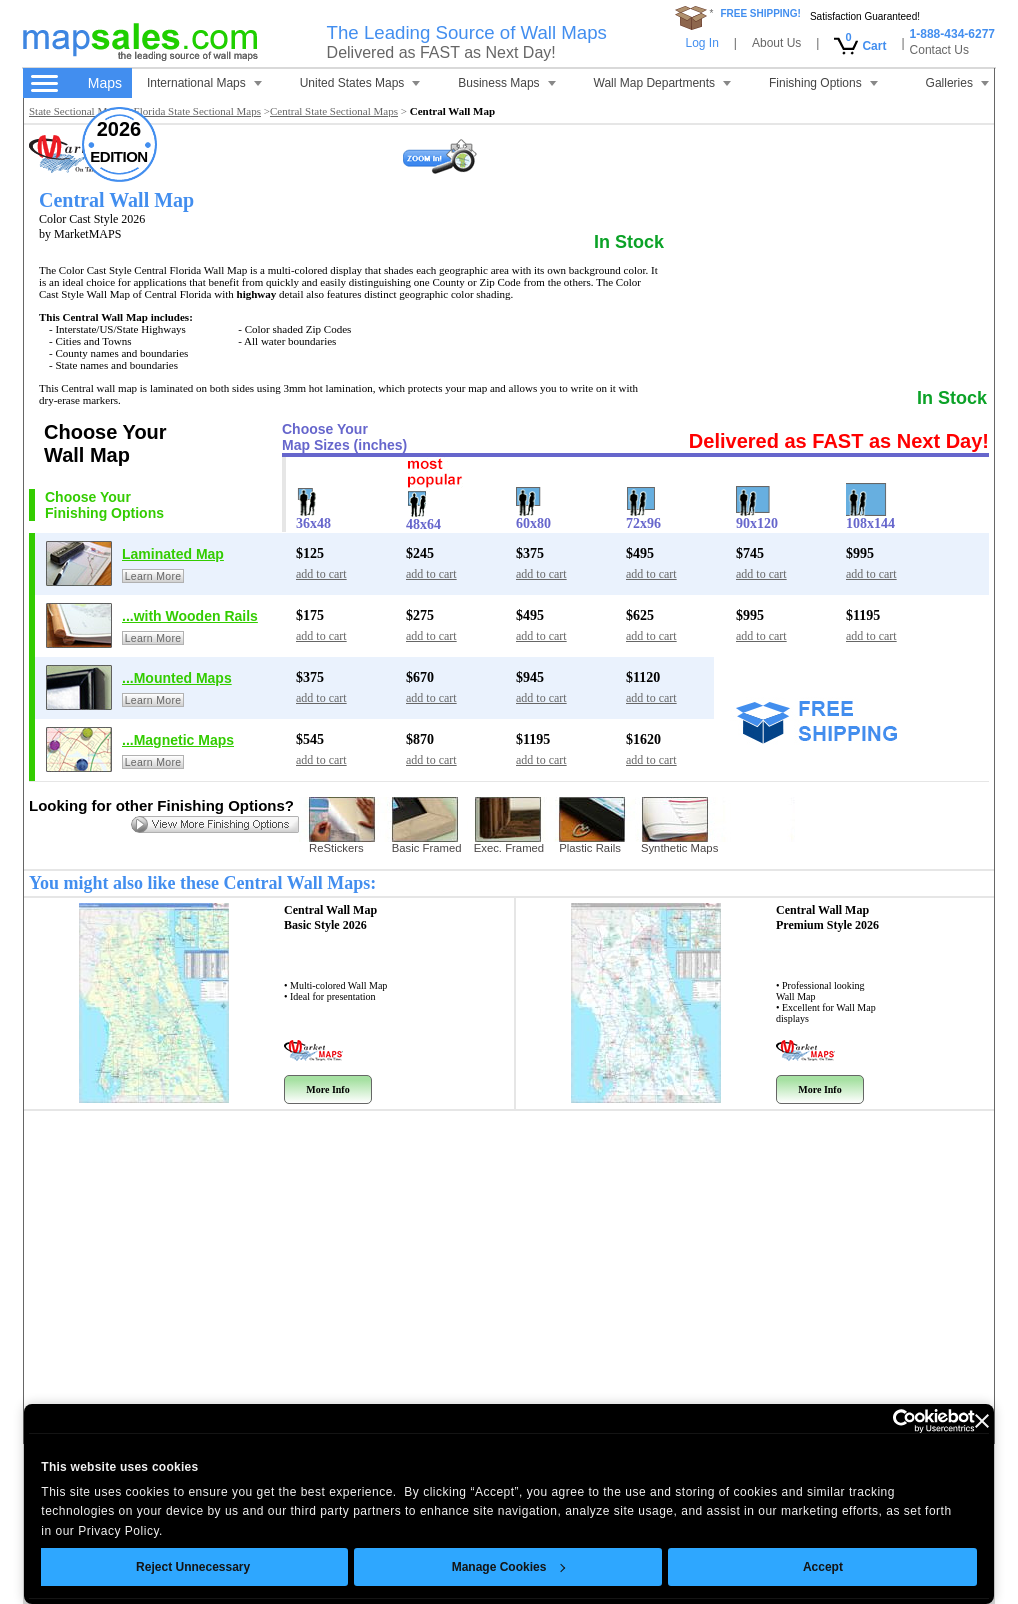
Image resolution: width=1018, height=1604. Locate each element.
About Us (776, 43)
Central (330, 917)
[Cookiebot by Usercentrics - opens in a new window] (887, 1421)
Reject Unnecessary (193, 1567)
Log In (701, 43)
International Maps (204, 83)
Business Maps (506, 83)
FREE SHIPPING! (760, 13)
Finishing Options (823, 83)
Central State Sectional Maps (334, 111)
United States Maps (360, 83)
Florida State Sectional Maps (197, 111)
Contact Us (939, 50)
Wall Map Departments (663, 83)
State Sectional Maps (75, 111)
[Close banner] (982, 1421)
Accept (823, 1567)
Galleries (957, 83)
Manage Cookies (508, 1567)
